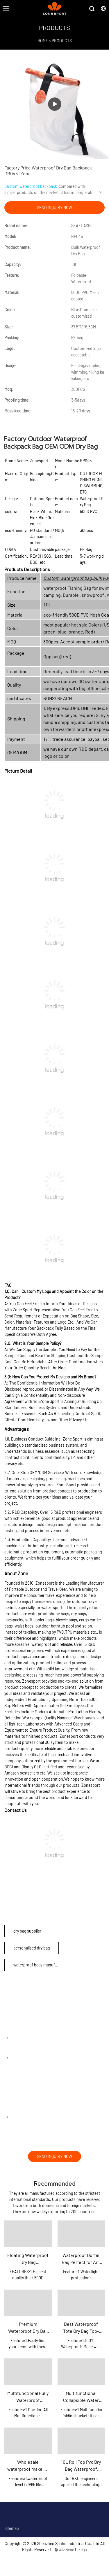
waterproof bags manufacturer (40, 1964)
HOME (42, 40)
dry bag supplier (27, 1931)
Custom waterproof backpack (30, 186)
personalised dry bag (31, 1947)
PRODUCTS (62, 40)
